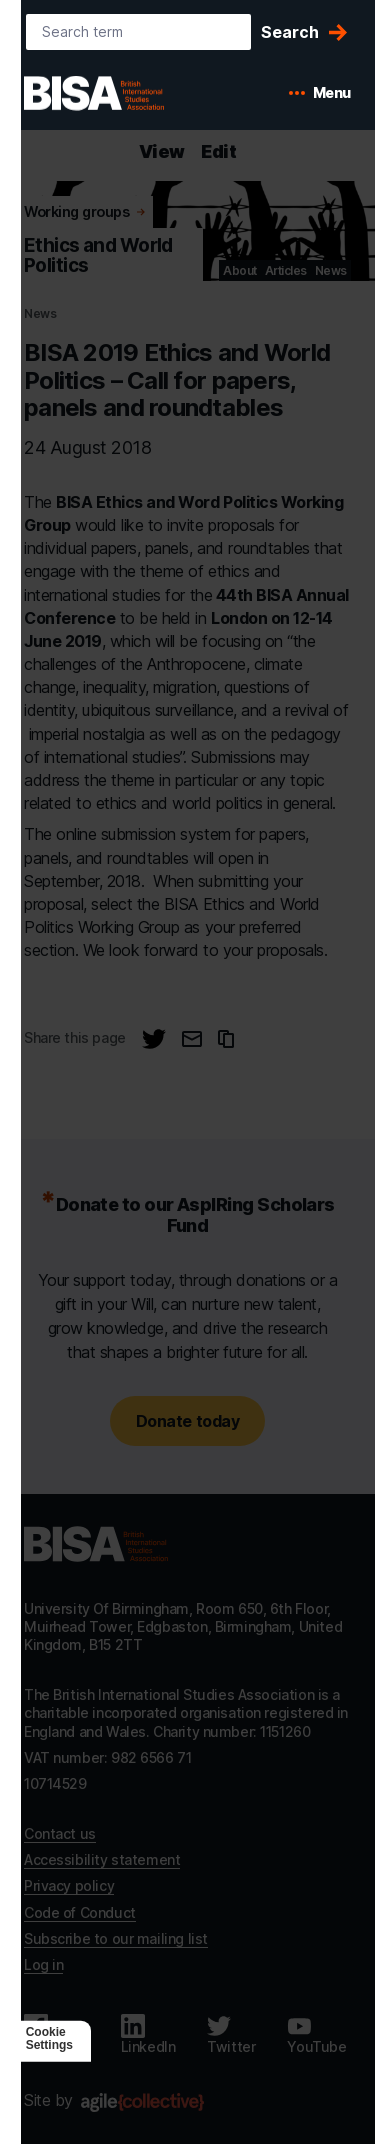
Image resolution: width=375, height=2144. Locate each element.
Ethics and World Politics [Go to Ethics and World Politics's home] (98, 256)
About (240, 270)
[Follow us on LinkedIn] (148, 2035)
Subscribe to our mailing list (116, 1938)
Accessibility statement (102, 1859)
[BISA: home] (124, 93)
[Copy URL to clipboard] (226, 1039)
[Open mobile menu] (320, 93)
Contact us (60, 1833)
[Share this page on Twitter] (154, 1039)
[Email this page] (192, 1039)
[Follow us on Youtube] (316, 2035)
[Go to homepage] (96, 1544)
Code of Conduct (80, 1912)
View (162, 151)
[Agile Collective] (142, 2102)
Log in (43, 1964)
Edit (218, 151)
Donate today (187, 1421)
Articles (286, 270)
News (331, 270)
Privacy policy (69, 1885)
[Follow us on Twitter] (231, 2035)
